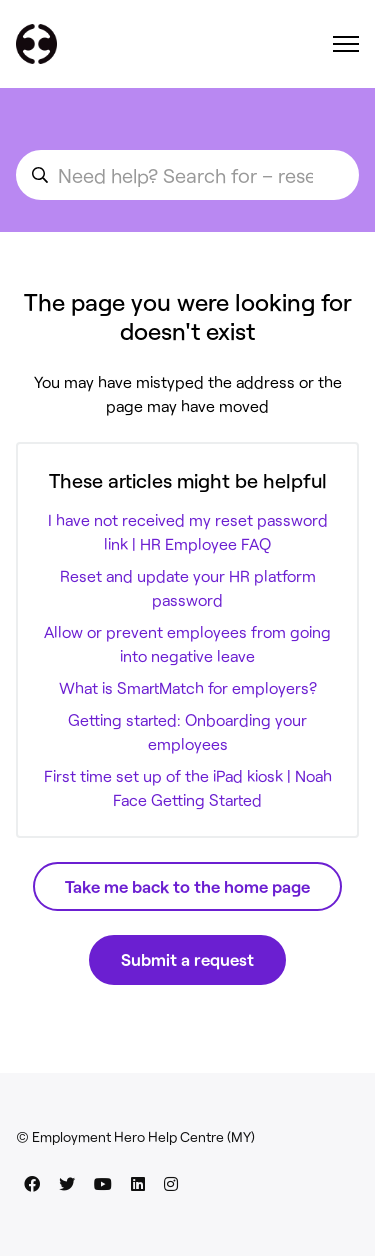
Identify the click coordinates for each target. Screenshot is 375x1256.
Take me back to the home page (187, 886)
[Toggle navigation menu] (346, 44)
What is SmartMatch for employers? (188, 687)
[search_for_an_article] (187, 175)
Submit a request (187, 959)
